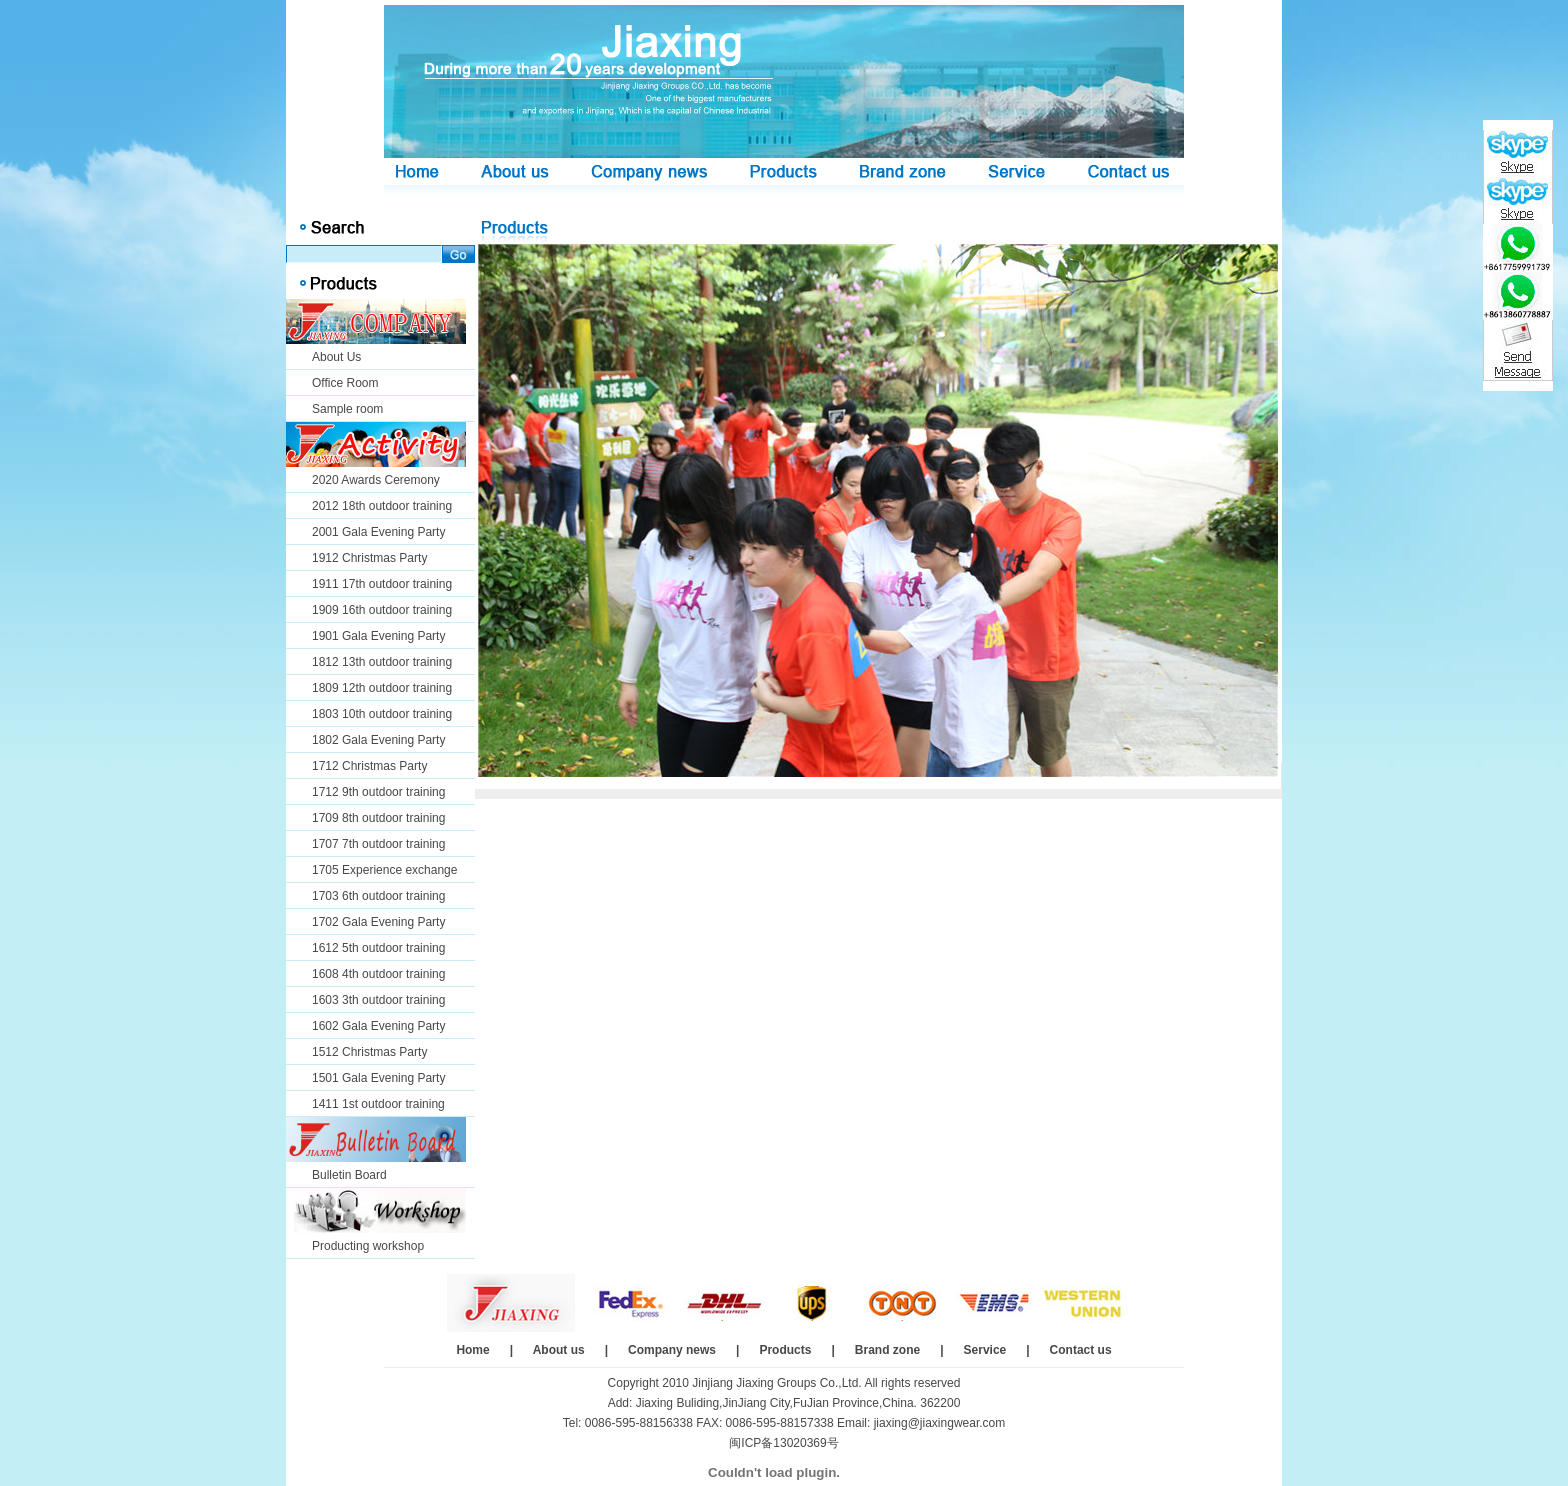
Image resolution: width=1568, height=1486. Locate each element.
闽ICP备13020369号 (783, 1443)
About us (559, 1350)
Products (785, 1350)
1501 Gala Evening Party (378, 1078)
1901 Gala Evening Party (378, 636)
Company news (672, 1350)
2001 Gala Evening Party (378, 532)
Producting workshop (368, 1246)
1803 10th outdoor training (382, 714)
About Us (336, 357)
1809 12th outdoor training (382, 688)
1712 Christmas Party (369, 766)
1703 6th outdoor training (378, 896)
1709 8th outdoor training (378, 818)
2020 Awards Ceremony (376, 480)
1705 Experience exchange (384, 870)
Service (985, 1350)
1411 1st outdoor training (378, 1104)
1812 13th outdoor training (382, 662)
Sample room (347, 409)
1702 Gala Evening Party (378, 922)
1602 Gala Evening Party (378, 1026)
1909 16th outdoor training (382, 610)
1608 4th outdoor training (378, 974)
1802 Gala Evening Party (378, 740)
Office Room (345, 383)
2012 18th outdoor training (382, 506)
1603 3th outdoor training (378, 1000)
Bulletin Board (349, 1175)
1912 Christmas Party (369, 558)
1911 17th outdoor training (382, 584)
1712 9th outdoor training (378, 792)
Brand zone (887, 1350)
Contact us (1081, 1350)
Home (472, 1350)
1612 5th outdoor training (378, 948)
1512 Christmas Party (369, 1052)
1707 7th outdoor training (378, 844)
